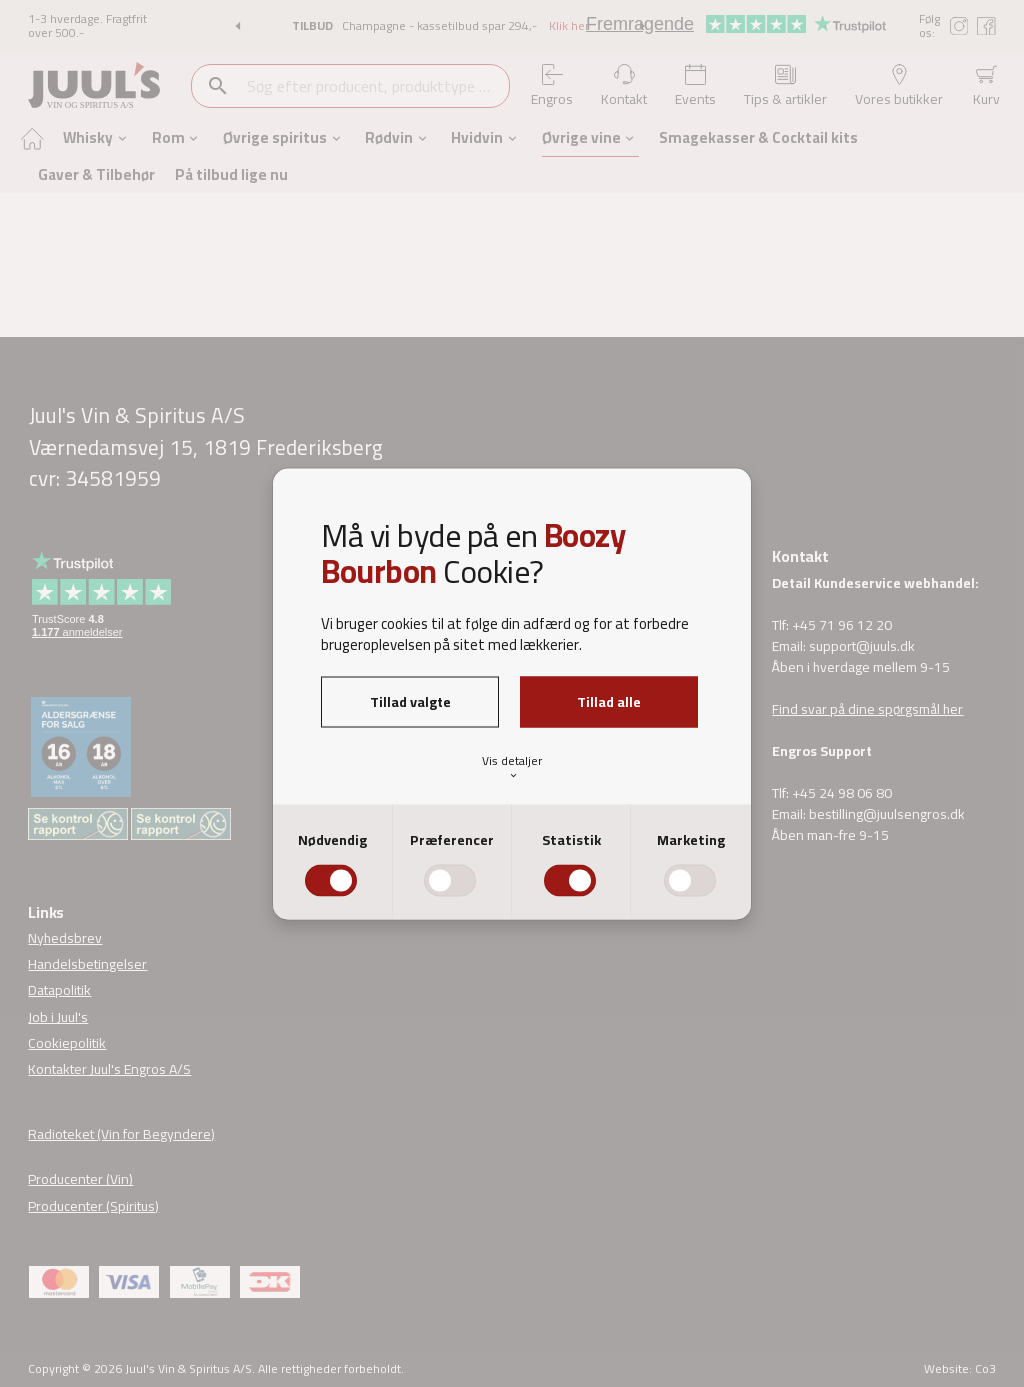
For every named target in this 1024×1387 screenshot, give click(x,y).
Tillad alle (609, 701)
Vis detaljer (512, 766)
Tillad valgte (410, 701)
